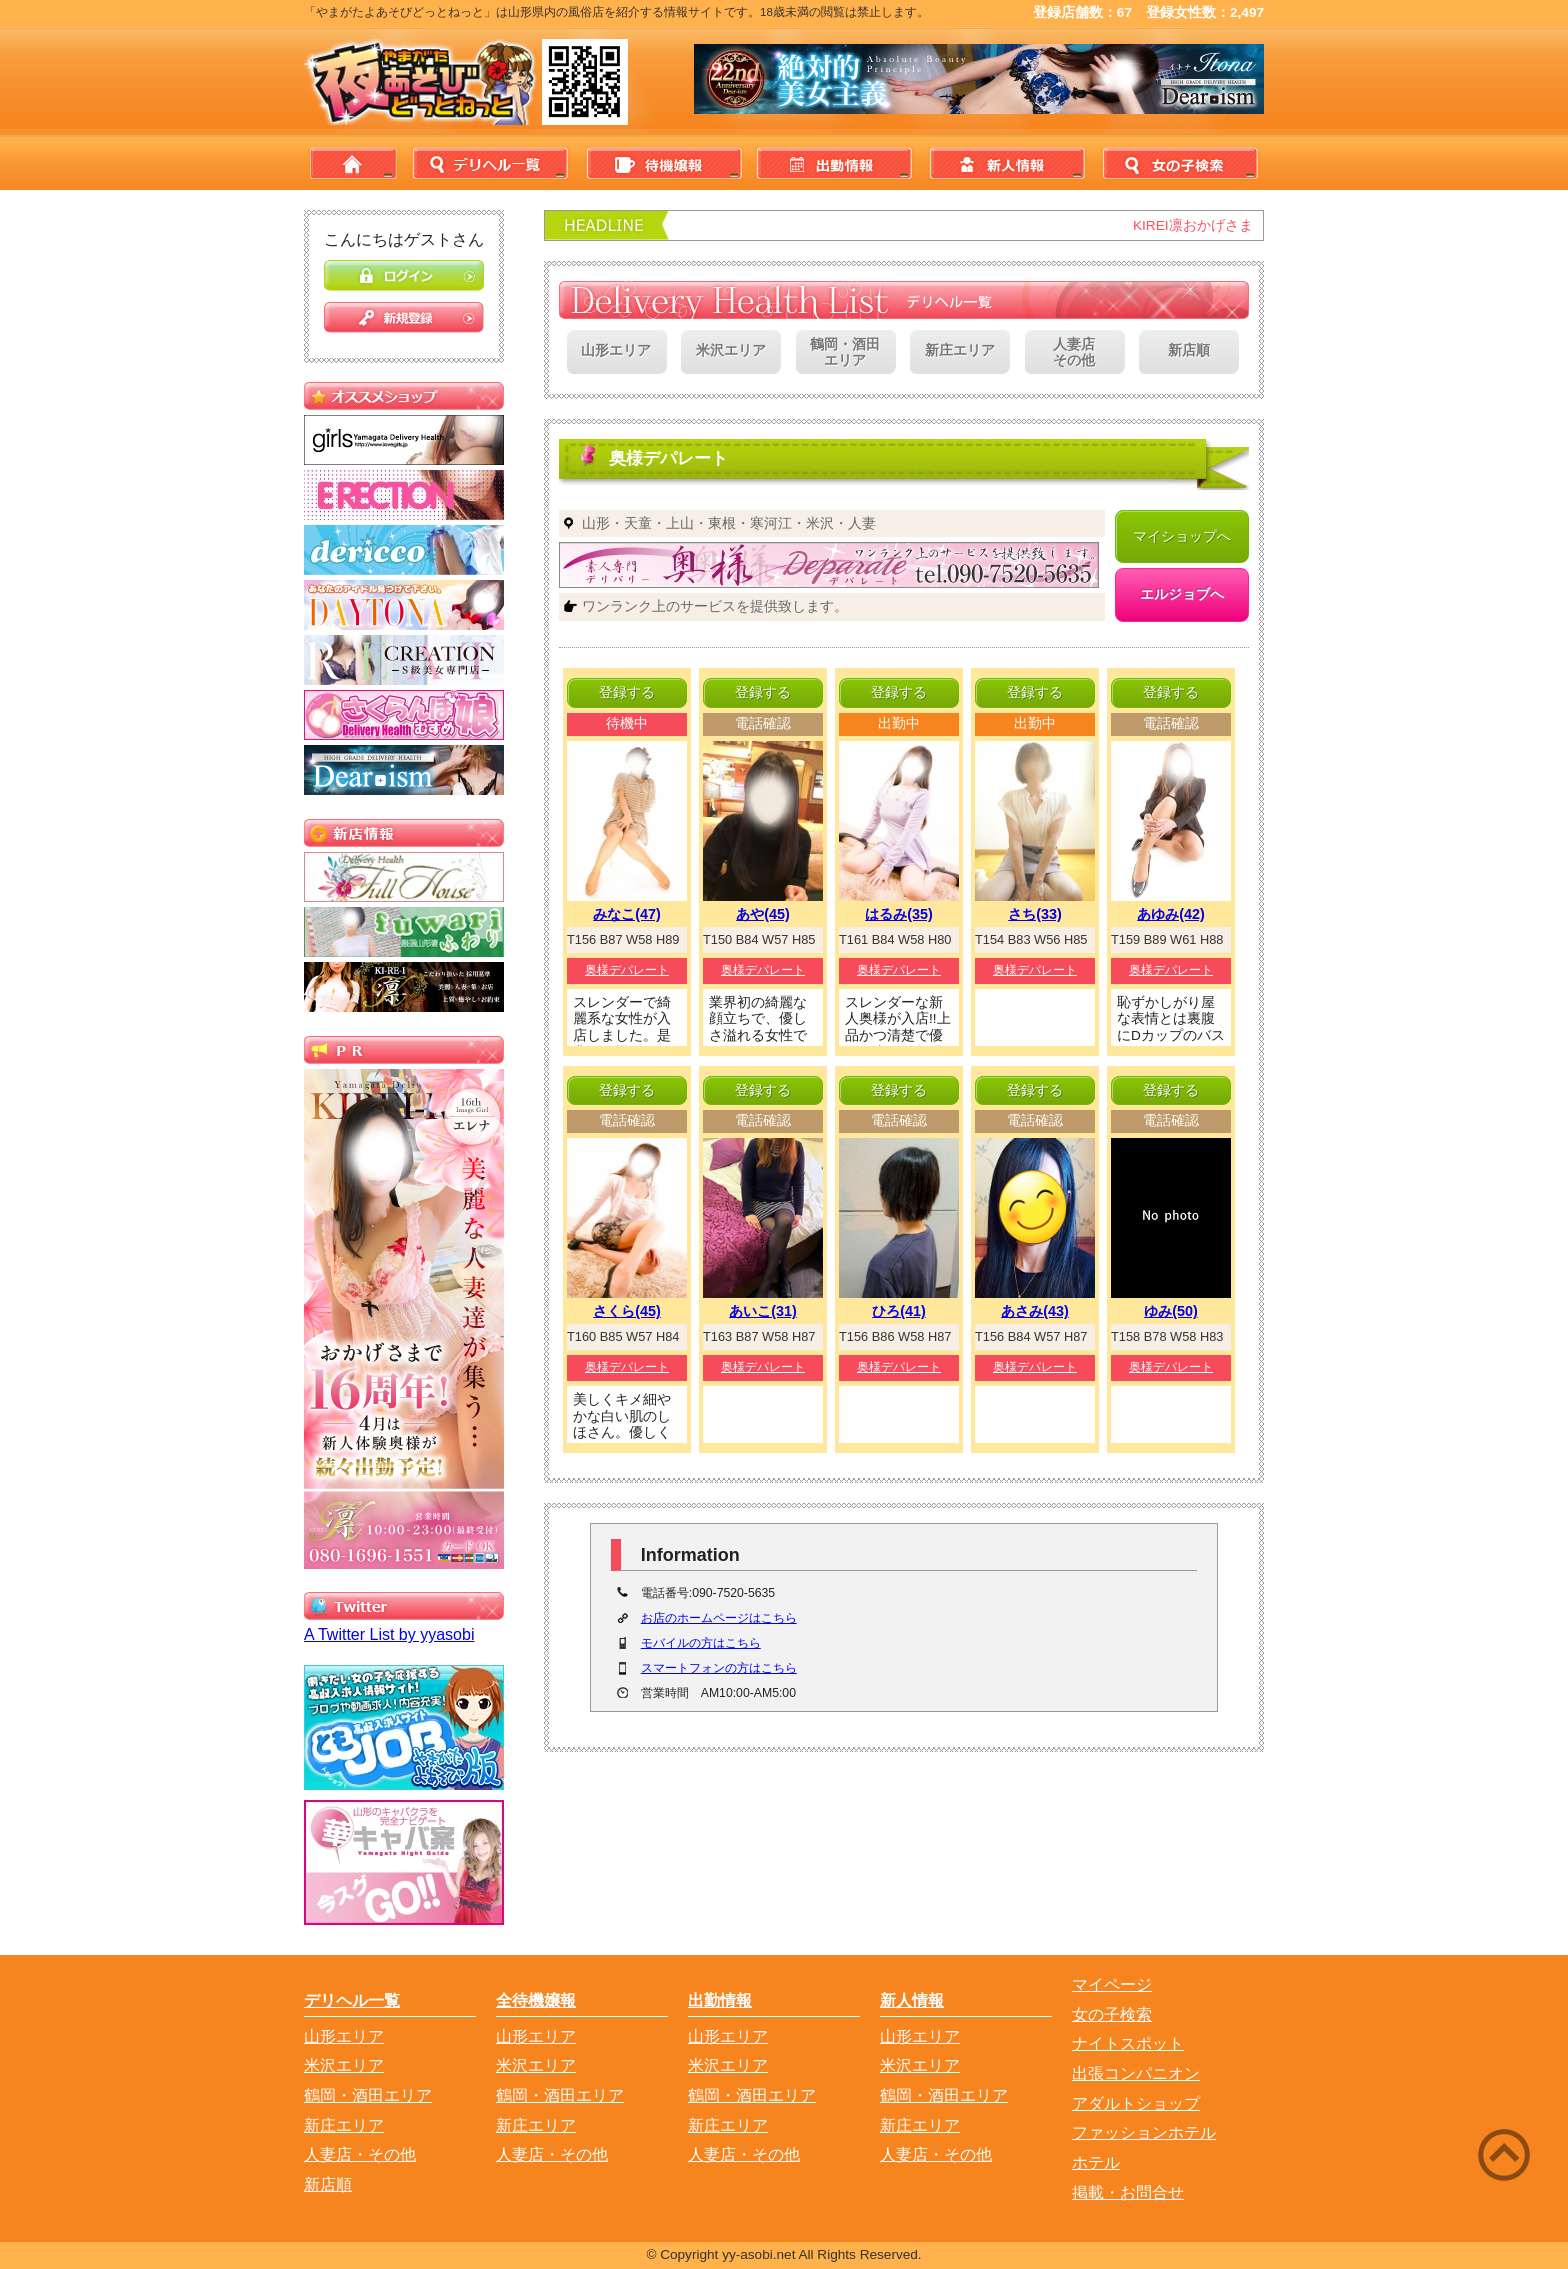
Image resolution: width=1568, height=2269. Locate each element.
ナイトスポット (1128, 2043)
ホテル (1096, 2162)
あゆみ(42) (1171, 914)
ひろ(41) (899, 1311)
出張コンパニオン (1136, 2073)
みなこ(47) (627, 914)
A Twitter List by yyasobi (389, 1634)
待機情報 (661, 163)
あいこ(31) (763, 1311)
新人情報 (1005, 163)
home (353, 163)
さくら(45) (627, 1311)
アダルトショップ (1136, 2103)
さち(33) (1035, 914)
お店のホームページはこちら (719, 1618)
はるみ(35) (899, 914)
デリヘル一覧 (489, 163)
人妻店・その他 (360, 2154)
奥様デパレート (627, 970)
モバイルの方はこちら (701, 1643)
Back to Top (1434, 2192)
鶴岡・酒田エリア (845, 353)
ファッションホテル (1144, 2132)
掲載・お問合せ (1128, 2192)
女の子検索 (1177, 163)
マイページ (1112, 1984)
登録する (627, 692)
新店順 (1189, 350)
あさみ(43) (1035, 1311)
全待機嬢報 (536, 2000)
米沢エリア (731, 350)
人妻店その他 (1074, 353)
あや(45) (763, 914)
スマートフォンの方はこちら (719, 1668)
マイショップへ (1182, 536)
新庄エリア (960, 350)
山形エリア (616, 350)
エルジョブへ (1182, 594)
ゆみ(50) (1171, 1311)
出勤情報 (833, 163)
